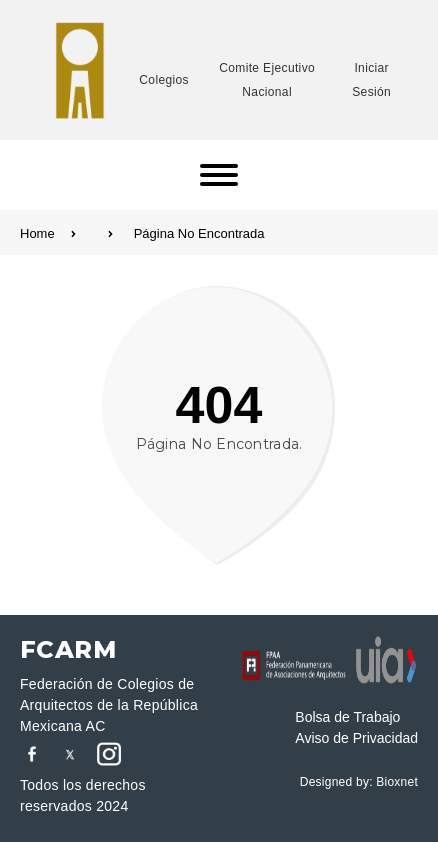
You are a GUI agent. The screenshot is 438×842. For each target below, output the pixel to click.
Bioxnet (397, 782)
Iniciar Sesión (371, 80)
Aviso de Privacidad (356, 738)
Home (66, 233)
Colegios (164, 80)
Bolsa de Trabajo (347, 717)
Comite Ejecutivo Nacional (267, 80)
